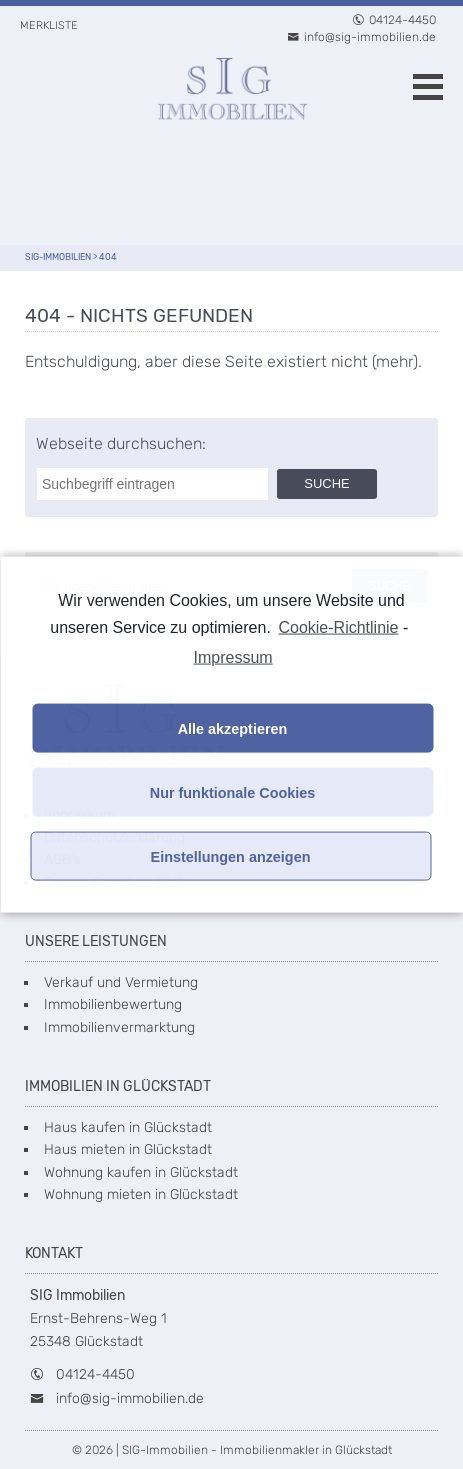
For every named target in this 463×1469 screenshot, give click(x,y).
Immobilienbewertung (113, 1004)
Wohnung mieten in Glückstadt (141, 1194)
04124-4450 (394, 20)
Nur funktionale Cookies (233, 792)
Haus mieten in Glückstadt (128, 1149)
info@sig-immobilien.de (361, 37)
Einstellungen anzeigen (231, 856)
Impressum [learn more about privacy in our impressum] (233, 657)
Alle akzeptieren (233, 728)
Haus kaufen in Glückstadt (128, 1127)
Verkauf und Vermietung (121, 982)
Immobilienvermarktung (119, 1027)
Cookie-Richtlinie (338, 626)
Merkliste (49, 25)
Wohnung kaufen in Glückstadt (141, 1172)
